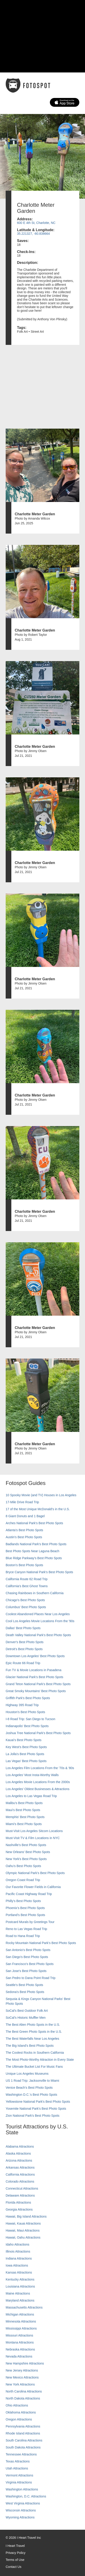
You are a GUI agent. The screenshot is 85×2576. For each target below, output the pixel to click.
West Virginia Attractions (23, 2503)
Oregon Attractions (19, 2419)
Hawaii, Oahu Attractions (23, 2237)
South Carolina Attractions (24, 2440)
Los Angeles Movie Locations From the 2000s (38, 1782)
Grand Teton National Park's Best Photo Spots (38, 1684)
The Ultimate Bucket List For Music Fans (34, 2066)
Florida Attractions (18, 2202)
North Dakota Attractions (23, 2398)
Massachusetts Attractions (24, 2307)
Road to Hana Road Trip (23, 1936)
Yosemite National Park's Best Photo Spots (36, 2108)
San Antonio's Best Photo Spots (28, 1950)
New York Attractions (20, 2384)
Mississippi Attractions (21, 2328)
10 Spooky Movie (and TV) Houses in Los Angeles (41, 1495)
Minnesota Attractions (21, 2321)
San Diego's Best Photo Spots (27, 1957)
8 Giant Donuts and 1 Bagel (25, 1516)
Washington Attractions (22, 2489)
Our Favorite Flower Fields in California (33, 1887)
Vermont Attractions (19, 2475)
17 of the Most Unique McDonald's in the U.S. (38, 1509)
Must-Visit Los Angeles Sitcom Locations (34, 1831)
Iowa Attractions (17, 2265)
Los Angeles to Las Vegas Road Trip (31, 1796)
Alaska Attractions (18, 2153)
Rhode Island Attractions (23, 2433)
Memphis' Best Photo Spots (25, 1817)
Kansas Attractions (19, 2272)
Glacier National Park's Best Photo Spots (34, 1677)
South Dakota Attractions (23, 2447)
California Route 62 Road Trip (26, 1579)
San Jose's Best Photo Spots (26, 1971)
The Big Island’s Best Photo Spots (29, 2045)
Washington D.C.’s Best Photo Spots (31, 2094)
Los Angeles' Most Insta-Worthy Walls (32, 1775)
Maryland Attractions (20, 2300)
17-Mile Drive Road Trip (22, 1502)
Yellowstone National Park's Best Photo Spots (38, 2101)
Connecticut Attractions (22, 2188)
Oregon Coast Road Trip (23, 1880)
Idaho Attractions (17, 2244)
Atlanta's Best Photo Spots (24, 1530)
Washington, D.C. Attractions (26, 2496)
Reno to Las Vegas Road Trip (26, 1929)
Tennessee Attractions (21, 2454)
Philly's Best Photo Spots (23, 1901)
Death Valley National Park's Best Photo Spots (38, 1635)
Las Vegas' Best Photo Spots (26, 1761)
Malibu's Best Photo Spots (24, 1803)
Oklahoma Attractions (21, 2412)
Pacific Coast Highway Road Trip (29, 1894)
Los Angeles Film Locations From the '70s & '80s (40, 1768)
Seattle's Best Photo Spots (24, 1985)
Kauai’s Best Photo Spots (23, 1740)
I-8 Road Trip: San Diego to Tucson (30, 1719)
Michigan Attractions (20, 2314)
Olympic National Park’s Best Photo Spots (35, 1873)
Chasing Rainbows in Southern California (34, 1593)
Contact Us (13, 2567)
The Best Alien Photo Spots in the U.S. (33, 2024)
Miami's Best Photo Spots (24, 1824)
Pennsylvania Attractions (23, 2426)
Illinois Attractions (18, 2251)
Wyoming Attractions (20, 2517)
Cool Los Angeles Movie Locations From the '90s (40, 1621)
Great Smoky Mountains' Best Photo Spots (36, 1691)
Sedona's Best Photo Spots (25, 1992)
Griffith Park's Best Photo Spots (28, 1698)
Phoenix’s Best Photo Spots (25, 1908)
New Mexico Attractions (22, 2377)
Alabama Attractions (20, 2146)
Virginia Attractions (19, 2482)
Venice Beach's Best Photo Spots (29, 2087)
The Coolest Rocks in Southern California (35, 2052)
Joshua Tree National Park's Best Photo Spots (38, 1733)
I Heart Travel (15, 2546)
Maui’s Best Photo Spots (23, 1810)
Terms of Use (15, 2560)
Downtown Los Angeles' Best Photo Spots (35, 1656)
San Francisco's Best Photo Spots (29, 1964)
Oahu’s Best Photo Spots (23, 1866)
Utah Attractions (17, 2468)
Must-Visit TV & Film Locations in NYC (33, 1838)
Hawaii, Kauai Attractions (23, 2223)
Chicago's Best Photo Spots (25, 1600)
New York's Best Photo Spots (26, 1859)
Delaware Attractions (20, 2195)
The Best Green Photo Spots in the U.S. (34, 2031)
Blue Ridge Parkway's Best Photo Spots (34, 1558)
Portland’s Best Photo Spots (25, 1915)
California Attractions (20, 2174)
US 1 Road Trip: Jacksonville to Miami (32, 2080)
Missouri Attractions (19, 2335)
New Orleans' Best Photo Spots (28, 1852)
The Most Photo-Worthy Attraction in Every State (40, 2059)
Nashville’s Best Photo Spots (26, 1845)
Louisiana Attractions (20, 2286)
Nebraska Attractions (20, 2349)
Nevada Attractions (19, 2356)
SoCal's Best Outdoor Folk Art (27, 2010)
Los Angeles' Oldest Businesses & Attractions (37, 1789)
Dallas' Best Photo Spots (23, 1628)
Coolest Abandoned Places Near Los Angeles (38, 1614)
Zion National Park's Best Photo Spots (32, 2115)
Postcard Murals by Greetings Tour (30, 1922)
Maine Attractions (18, 2293)
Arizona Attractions (19, 2160)
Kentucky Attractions (20, 2279)
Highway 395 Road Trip (22, 1705)
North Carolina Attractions (24, 2391)
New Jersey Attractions (22, 2370)
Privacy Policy (15, 2553)
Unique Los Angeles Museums (27, 2073)
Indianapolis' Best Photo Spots (27, 1726)
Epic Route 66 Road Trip (23, 1663)
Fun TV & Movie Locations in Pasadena (33, 1670)
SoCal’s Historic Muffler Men (26, 2017)
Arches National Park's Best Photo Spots (34, 1523)
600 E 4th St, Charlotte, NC (36, 223)
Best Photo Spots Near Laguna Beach (32, 1551)
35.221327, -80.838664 (33, 233)
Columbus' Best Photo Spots (26, 1607)
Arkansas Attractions (20, 2167)
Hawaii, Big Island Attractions (26, 2216)
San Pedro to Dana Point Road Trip (30, 1978)
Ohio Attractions (17, 2405)
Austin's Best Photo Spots (24, 1537)
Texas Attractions (18, 2461)
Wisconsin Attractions (21, 2510)
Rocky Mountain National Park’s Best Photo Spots (41, 1943)
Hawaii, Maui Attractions (22, 2230)
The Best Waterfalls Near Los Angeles (32, 2038)
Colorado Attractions (20, 2181)
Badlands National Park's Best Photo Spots (36, 1544)
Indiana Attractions (19, 2258)
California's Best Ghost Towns (27, 1586)
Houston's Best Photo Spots (25, 1712)
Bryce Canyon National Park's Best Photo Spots (39, 1572)
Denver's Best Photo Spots (25, 1642)
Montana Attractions (20, 2342)
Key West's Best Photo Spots (26, 1747)
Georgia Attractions (19, 2209)
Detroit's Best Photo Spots (24, 1649)
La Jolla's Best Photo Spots (25, 1754)
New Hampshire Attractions (25, 2363)
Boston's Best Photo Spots (24, 1565)
